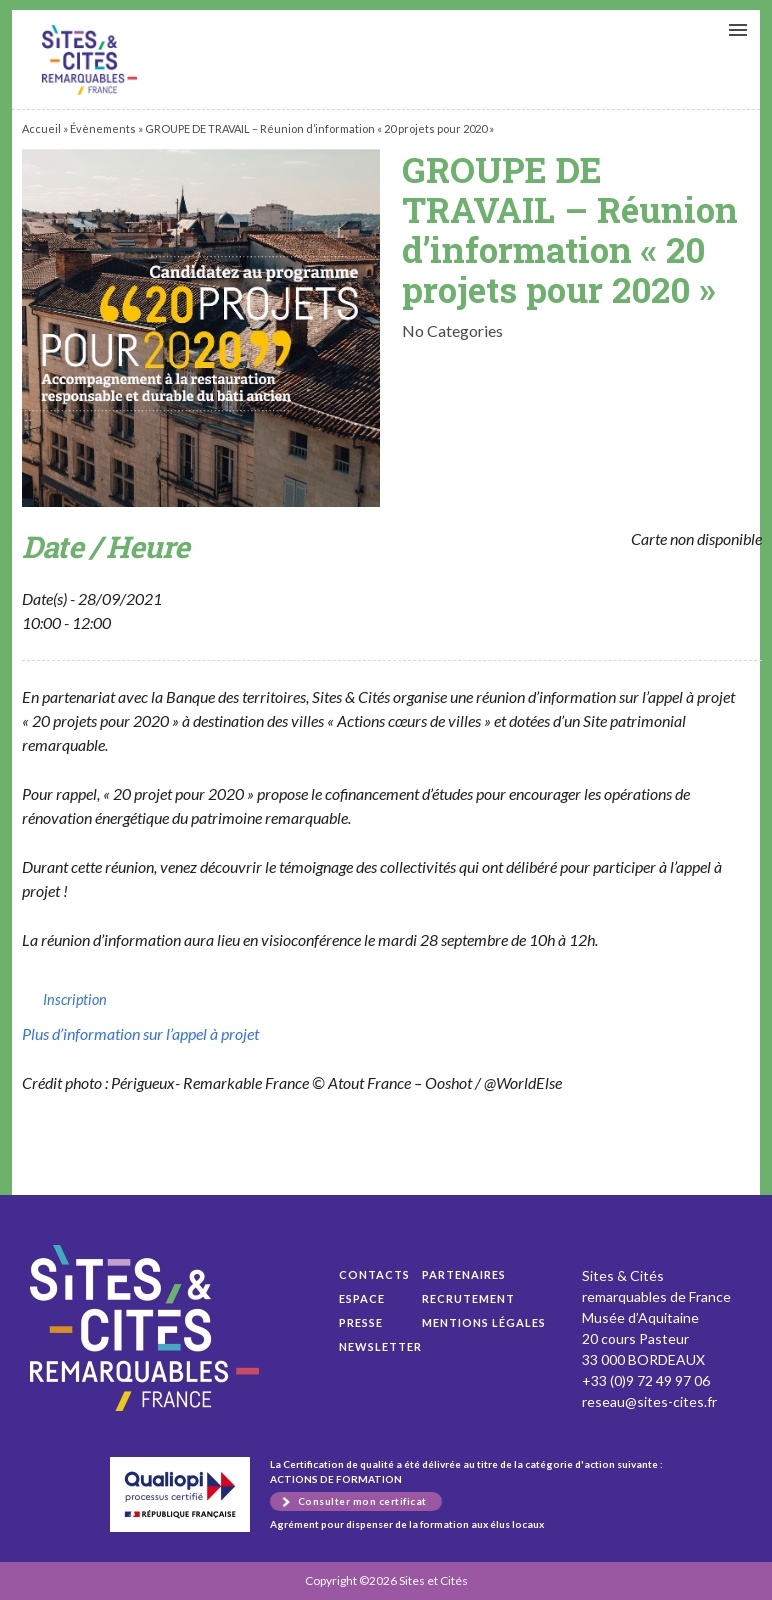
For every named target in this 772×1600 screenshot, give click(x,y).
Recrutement (468, 1298)
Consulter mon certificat (362, 1501)
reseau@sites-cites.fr (649, 1401)
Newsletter (380, 1346)
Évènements (103, 128)
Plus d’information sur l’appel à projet (140, 1033)
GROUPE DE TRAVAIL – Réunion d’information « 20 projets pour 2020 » (89, 60)
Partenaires (464, 1274)
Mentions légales (484, 1322)
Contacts (374, 1274)
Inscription (75, 999)
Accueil (41, 128)
